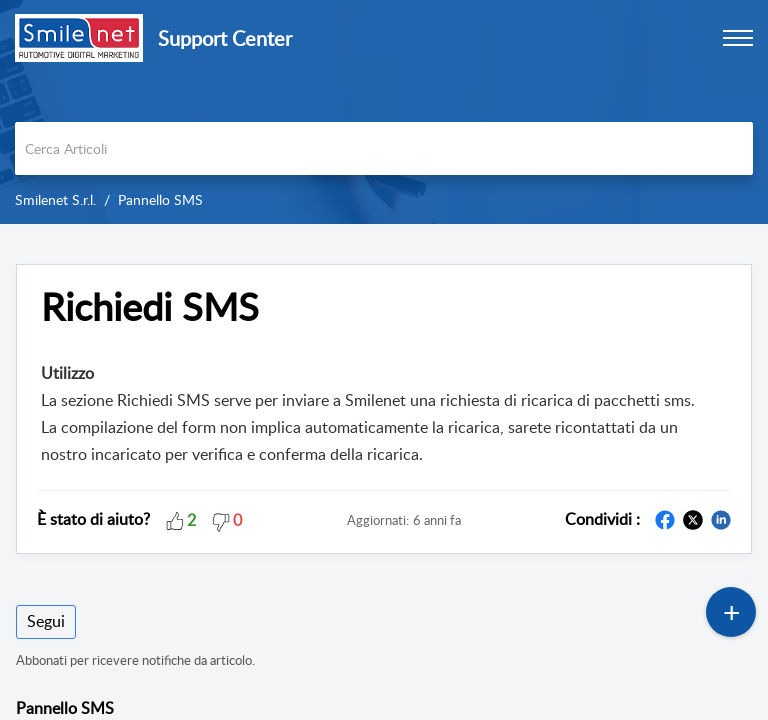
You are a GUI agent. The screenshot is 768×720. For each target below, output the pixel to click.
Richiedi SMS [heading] (150, 307)
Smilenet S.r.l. (55, 199)
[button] (175, 519)
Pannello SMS (160, 199)
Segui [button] (46, 621)
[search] (384, 148)
